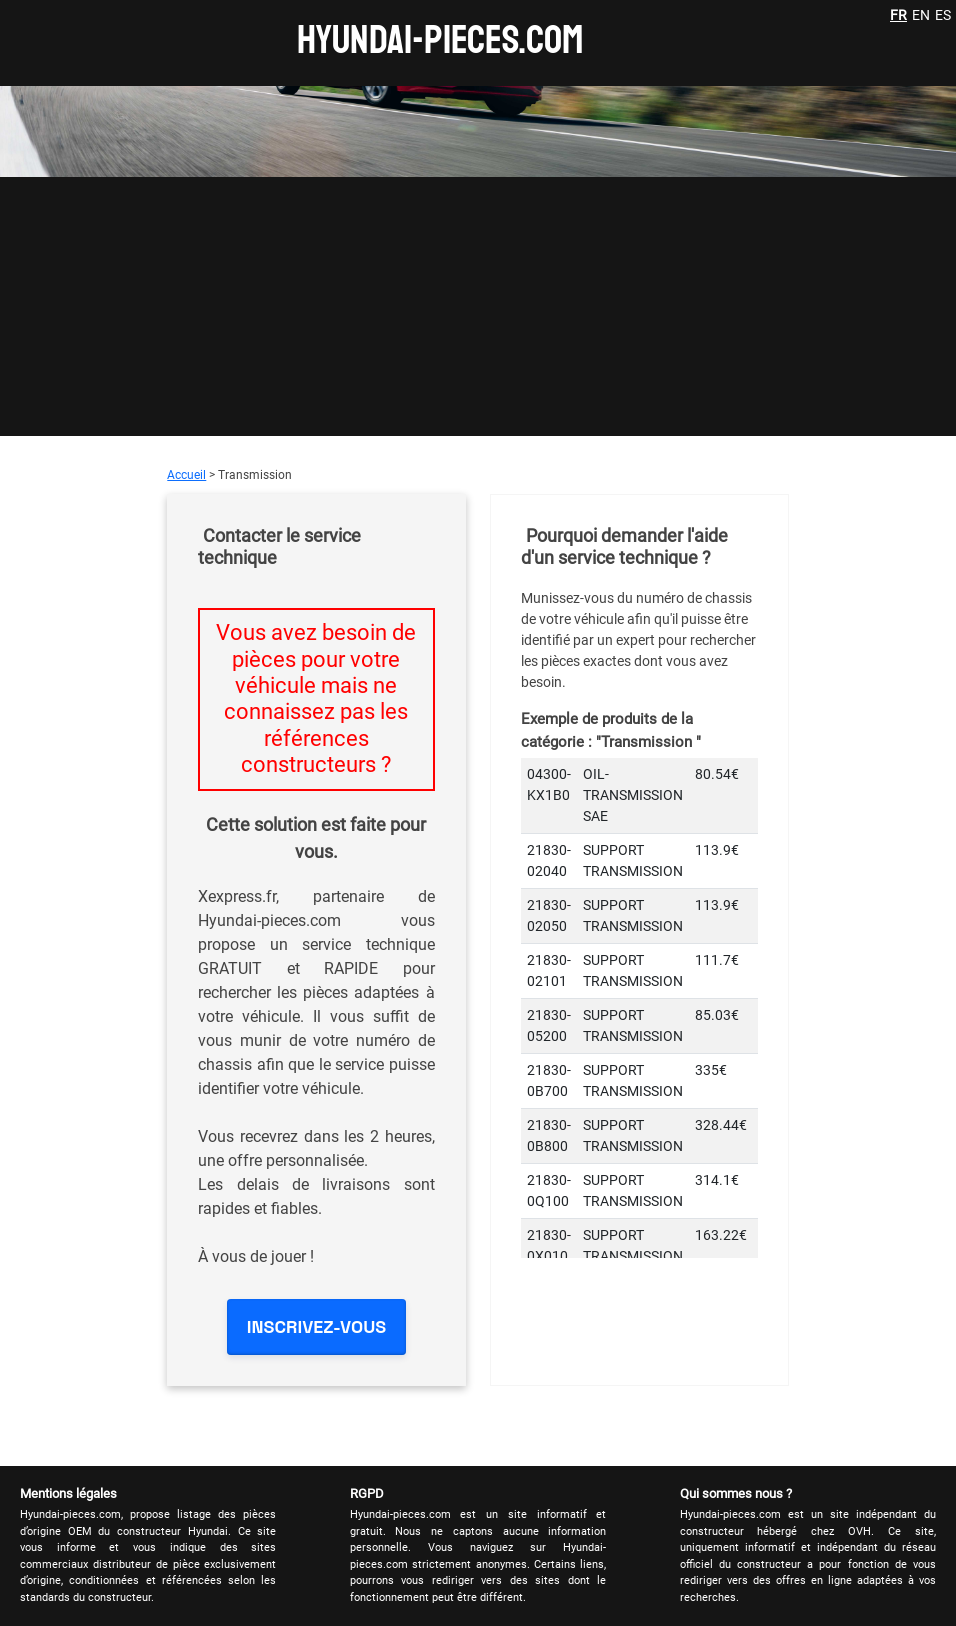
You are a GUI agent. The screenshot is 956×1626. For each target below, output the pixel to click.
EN (921, 15)
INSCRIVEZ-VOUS (316, 1326)
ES (943, 15)
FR (898, 15)
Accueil (186, 475)
